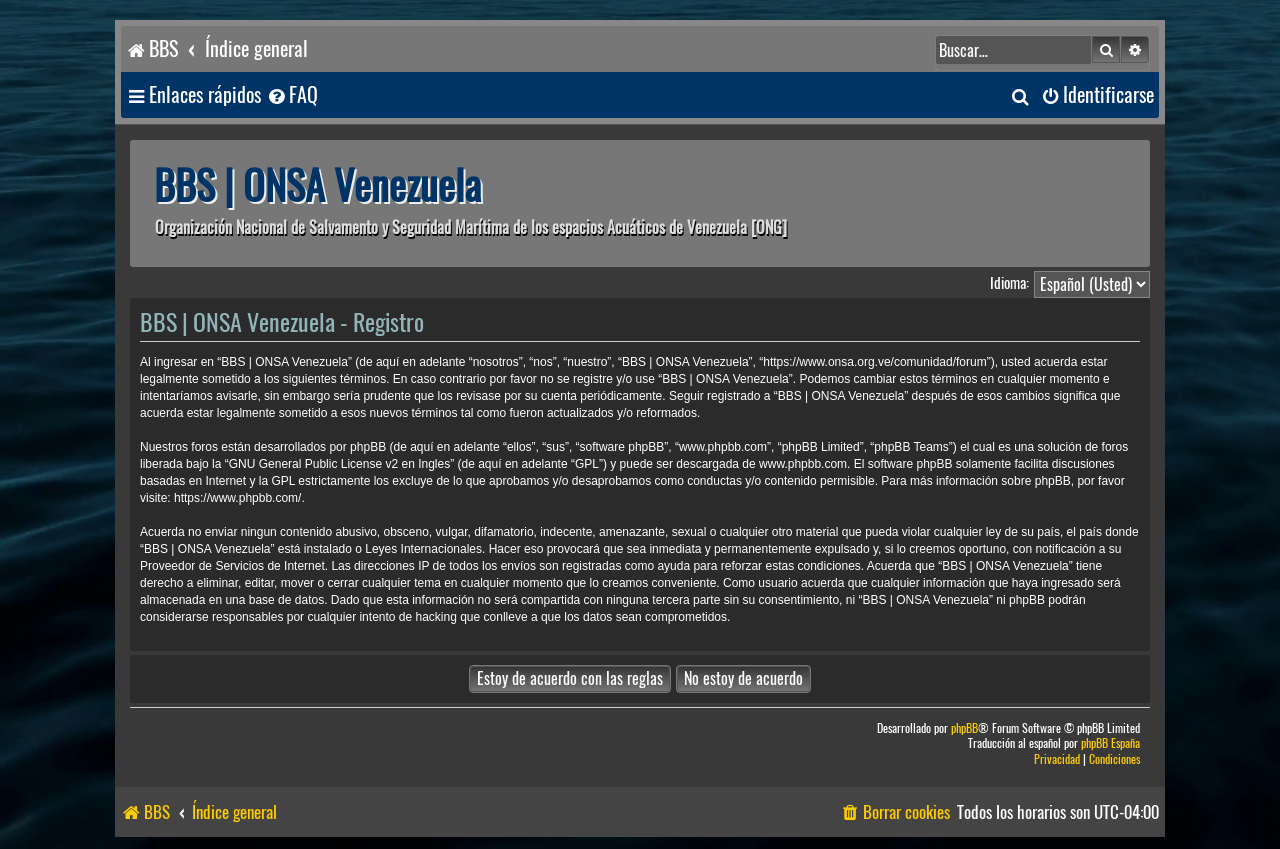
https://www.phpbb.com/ (237, 498)
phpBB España (1110, 743)
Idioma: (1009, 283)
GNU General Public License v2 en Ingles (339, 464)
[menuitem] (292, 95)
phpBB (964, 728)
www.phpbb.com (803, 464)
